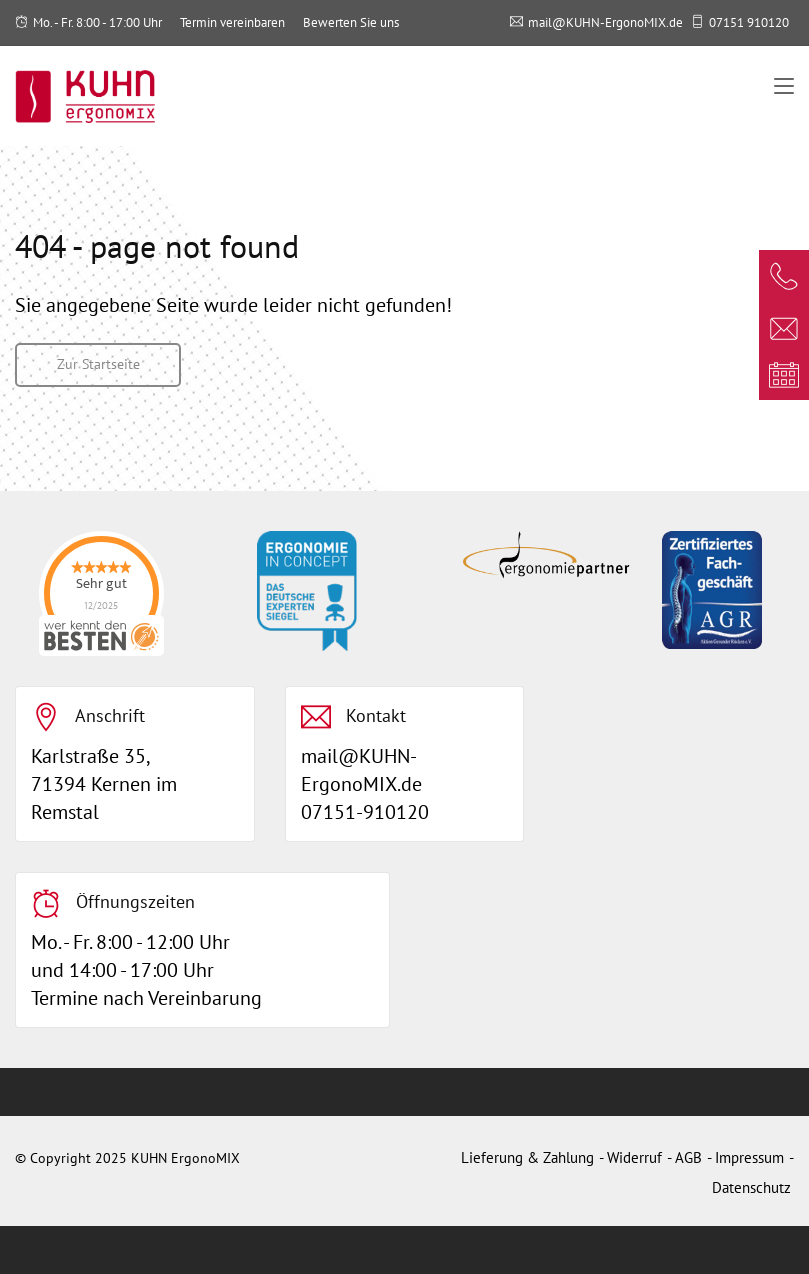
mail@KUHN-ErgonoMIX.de (605, 22)
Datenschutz (751, 1187)
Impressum (749, 1157)
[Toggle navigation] (784, 87)
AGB (688, 1157)
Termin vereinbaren (232, 22)
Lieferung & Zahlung (527, 1157)
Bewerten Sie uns (351, 22)
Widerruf (634, 1157)
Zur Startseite (98, 364)
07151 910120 (749, 22)
